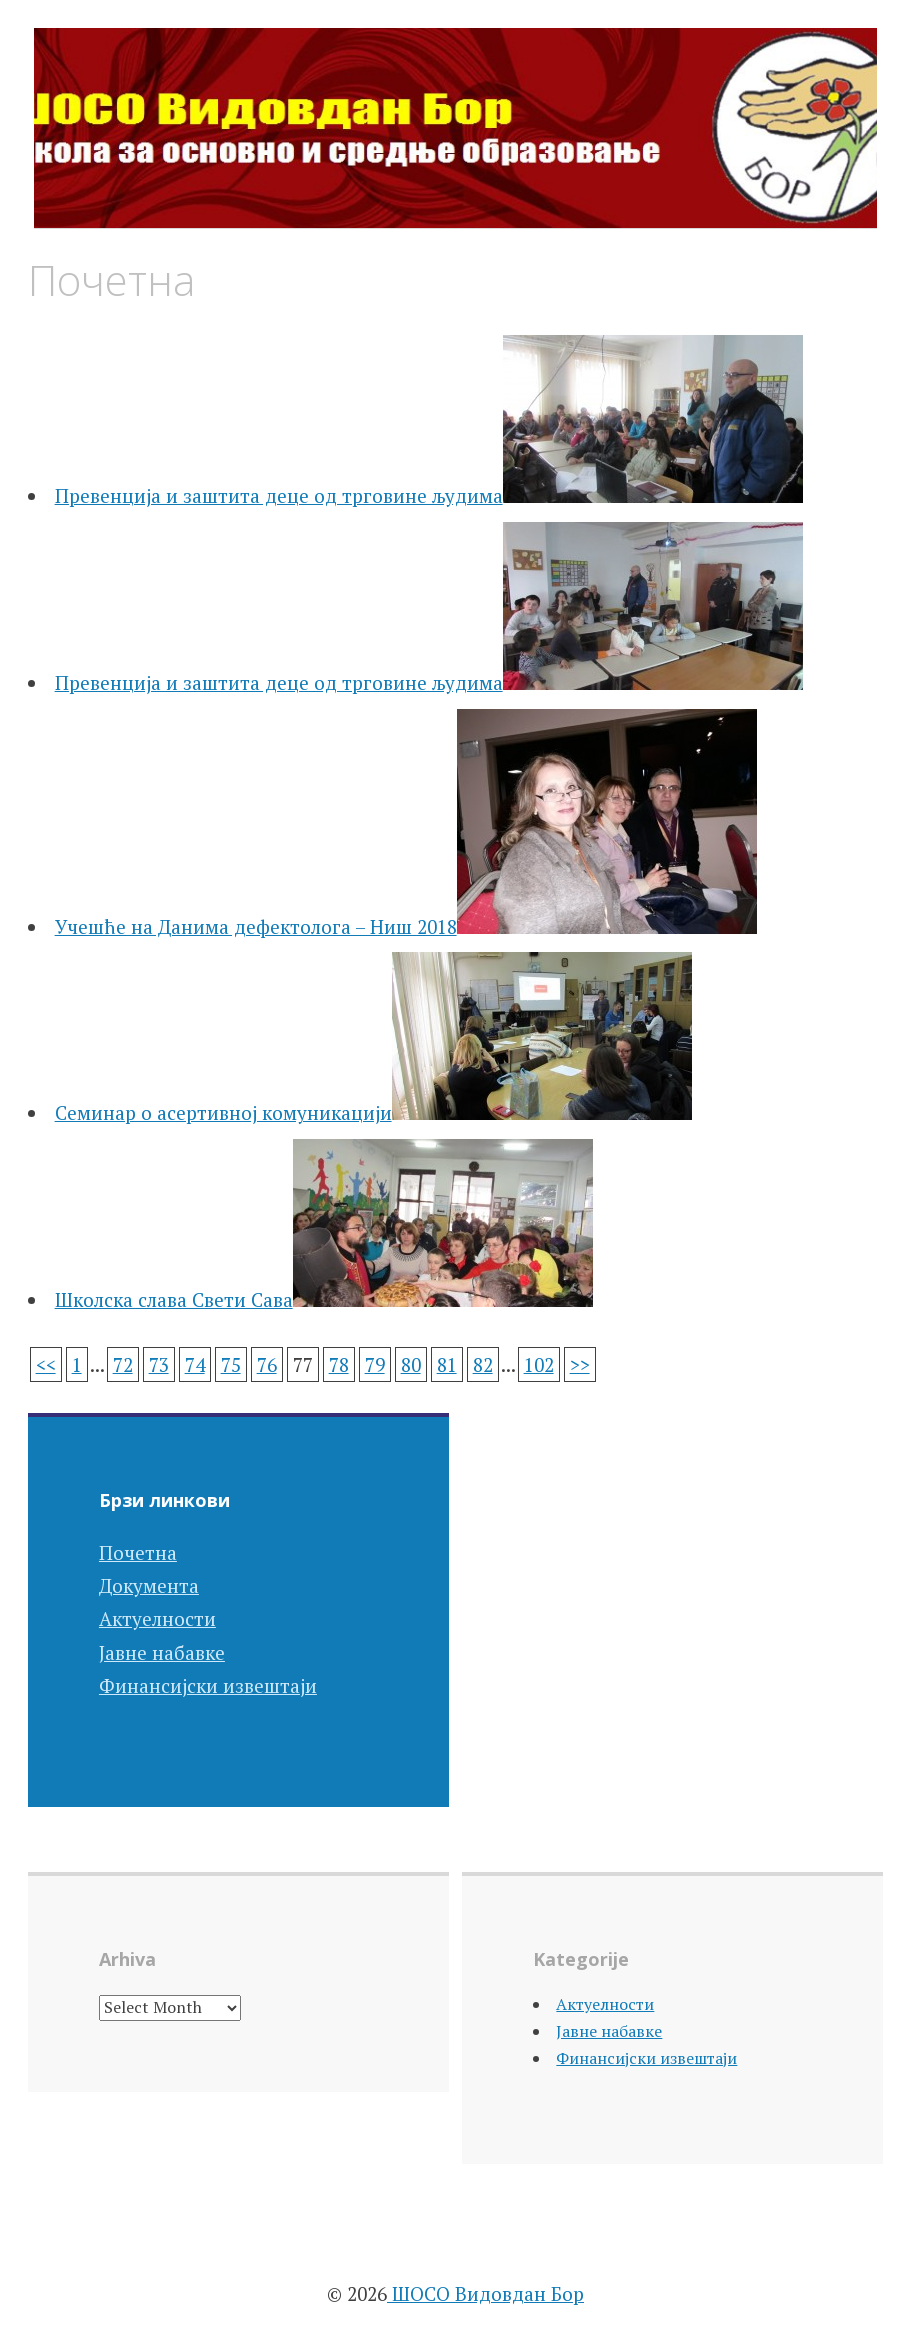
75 (231, 1364)
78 (339, 1364)
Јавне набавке (162, 1652)
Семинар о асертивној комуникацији (223, 1112)
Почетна (138, 1552)
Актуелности (157, 1618)
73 (159, 1364)
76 (267, 1364)
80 (411, 1364)
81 (447, 1364)
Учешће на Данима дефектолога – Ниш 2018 (256, 926)
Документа (149, 1585)
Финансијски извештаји (208, 1685)
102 (539, 1364)
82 (483, 1364)
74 (195, 1364)
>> (580, 1364)
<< (46, 1364)
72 (123, 1364)
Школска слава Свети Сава (174, 1299)
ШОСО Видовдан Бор (485, 2293)
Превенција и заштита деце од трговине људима (279, 495)
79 (375, 1364)
